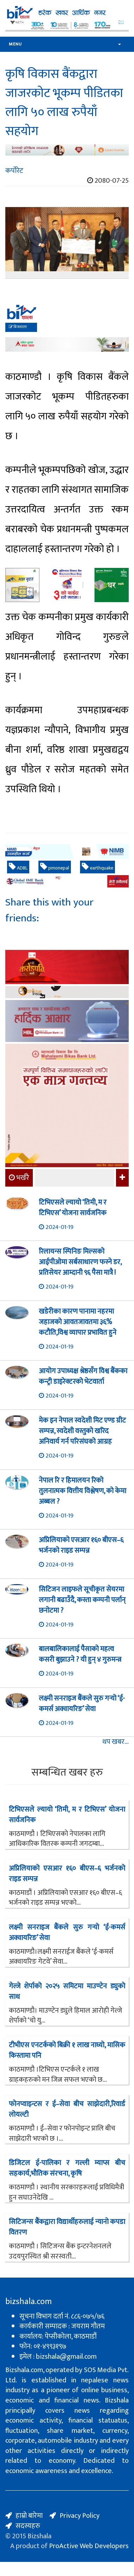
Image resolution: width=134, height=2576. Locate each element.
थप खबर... (115, 1742)
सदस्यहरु (28, 2526)
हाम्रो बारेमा (29, 2516)
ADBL (18, 867)
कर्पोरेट (14, 171)
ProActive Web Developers (89, 2546)
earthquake (97, 867)
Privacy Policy (79, 2516)
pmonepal (54, 867)
